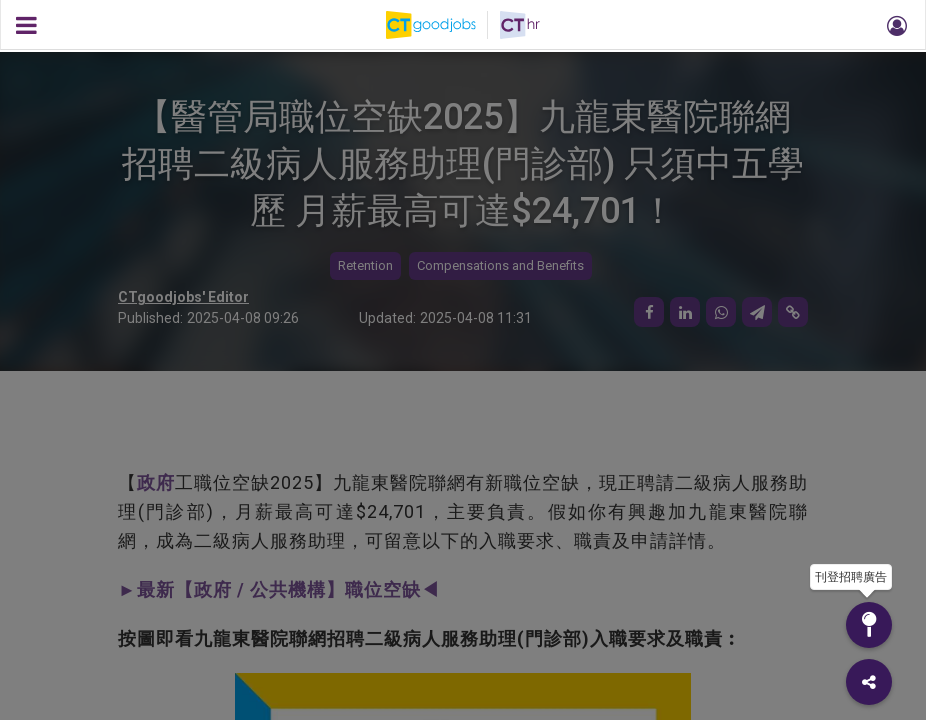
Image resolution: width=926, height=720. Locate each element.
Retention (365, 265)
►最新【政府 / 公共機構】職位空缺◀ (279, 589)
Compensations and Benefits (500, 265)
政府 (156, 482)
